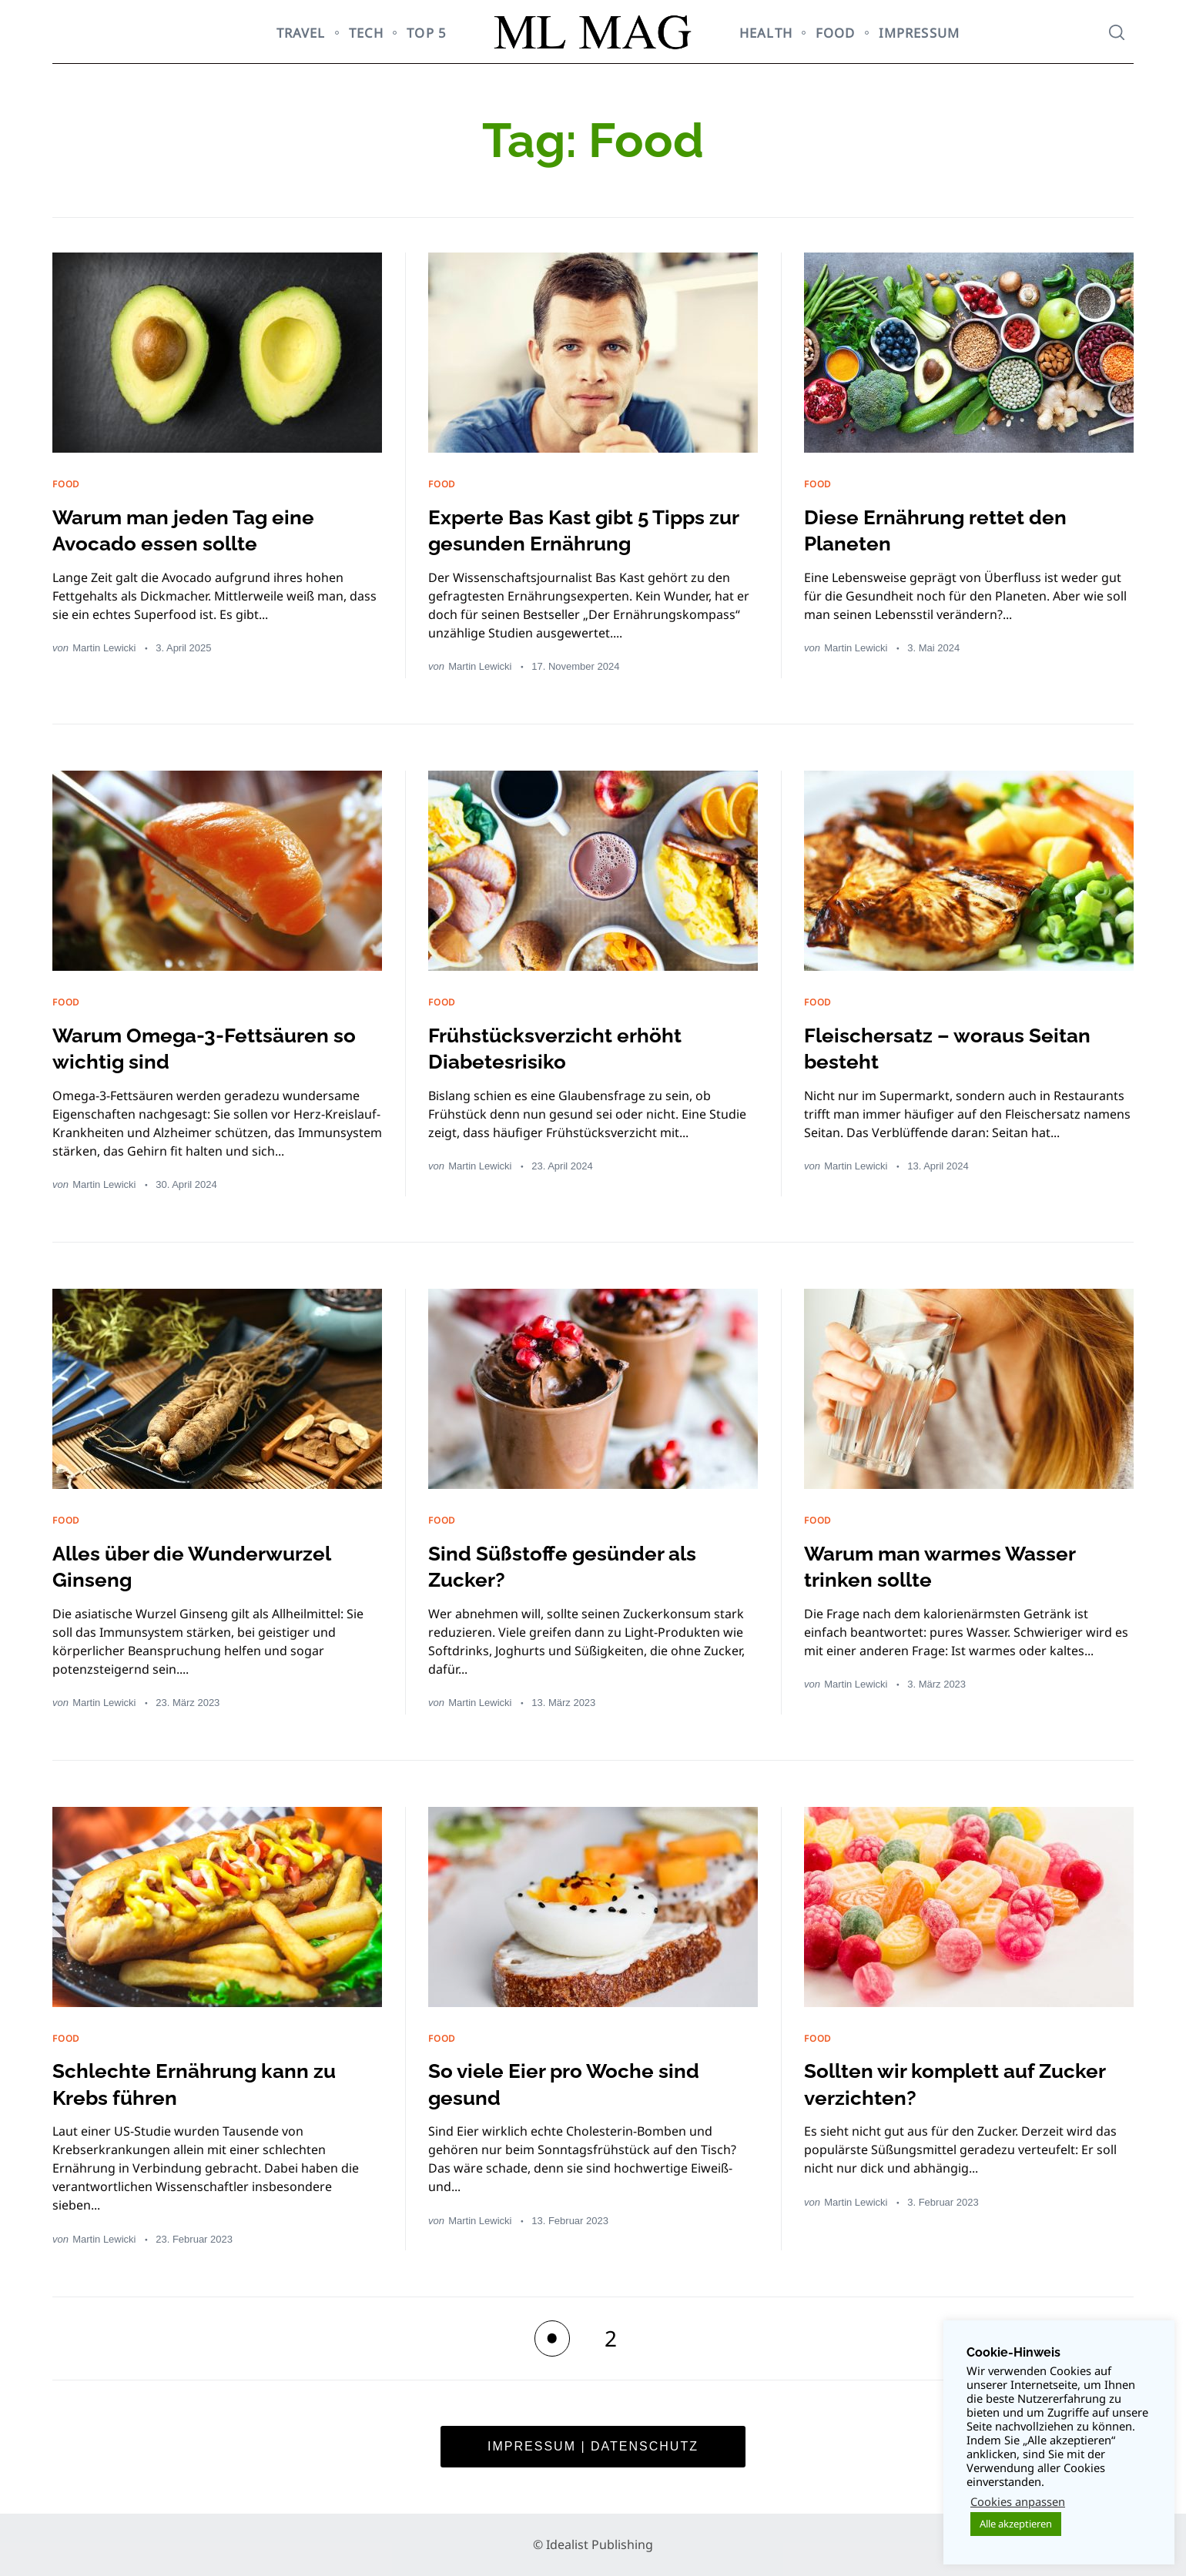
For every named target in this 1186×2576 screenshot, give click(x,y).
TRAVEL (301, 33)
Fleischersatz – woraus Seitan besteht (968, 1048)
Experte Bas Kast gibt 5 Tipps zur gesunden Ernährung (589, 530)
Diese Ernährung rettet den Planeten (954, 530)
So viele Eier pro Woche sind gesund (584, 2083)
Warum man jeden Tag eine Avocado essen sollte (202, 530)
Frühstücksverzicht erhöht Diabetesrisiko (574, 1048)
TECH (366, 33)
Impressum (919, 33)
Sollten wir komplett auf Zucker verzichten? (937, 2083)
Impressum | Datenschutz (593, 2446)
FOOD (836, 33)
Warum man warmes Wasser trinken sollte (961, 1566)
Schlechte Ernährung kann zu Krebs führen (214, 2083)
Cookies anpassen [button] (1017, 2501)
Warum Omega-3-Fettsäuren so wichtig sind (213, 1048)
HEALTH (765, 33)
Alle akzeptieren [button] (1016, 2524)
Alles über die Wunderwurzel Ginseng (214, 1566)
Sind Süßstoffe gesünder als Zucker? (581, 1566)
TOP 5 (427, 33)
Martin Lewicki (104, 648)
